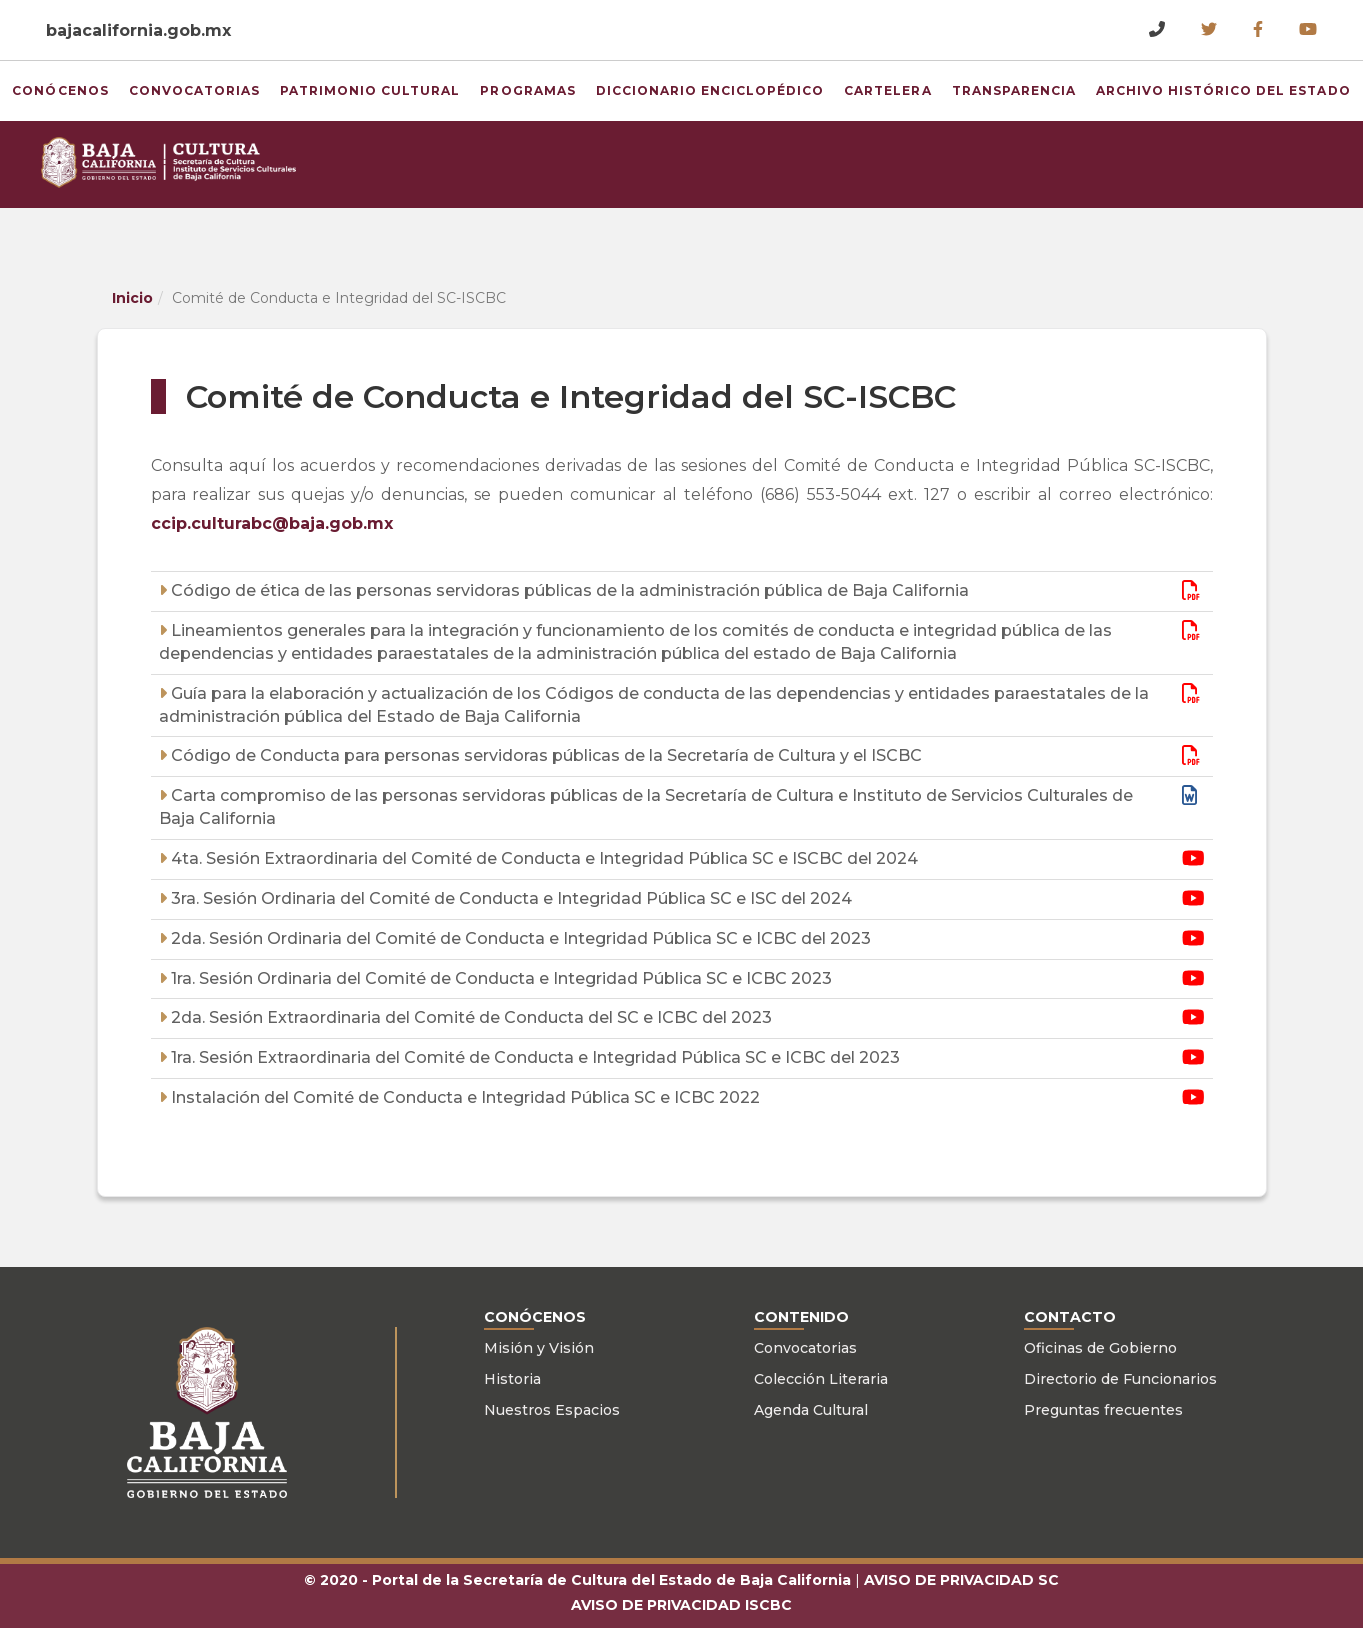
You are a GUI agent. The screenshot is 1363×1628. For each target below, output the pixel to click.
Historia (512, 1379)
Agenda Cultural (811, 1410)
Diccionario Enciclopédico (663, 90)
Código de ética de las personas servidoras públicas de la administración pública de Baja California (568, 590)
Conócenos (96, 83)
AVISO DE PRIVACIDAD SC (961, 1580)
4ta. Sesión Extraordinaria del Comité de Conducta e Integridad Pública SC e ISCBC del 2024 (542, 858)
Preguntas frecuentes (1103, 1410)
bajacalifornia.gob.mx (138, 30)
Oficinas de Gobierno (1100, 1348)
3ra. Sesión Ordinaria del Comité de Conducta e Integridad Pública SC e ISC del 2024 (509, 898)
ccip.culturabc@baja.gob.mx (272, 523)
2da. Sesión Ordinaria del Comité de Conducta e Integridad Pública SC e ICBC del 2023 (519, 938)
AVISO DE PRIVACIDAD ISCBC (681, 1605)
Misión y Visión (539, 1348)
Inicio (132, 298)
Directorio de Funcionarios (1120, 1379)
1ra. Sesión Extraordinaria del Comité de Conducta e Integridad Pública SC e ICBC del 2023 (533, 1057)
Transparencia (995, 83)
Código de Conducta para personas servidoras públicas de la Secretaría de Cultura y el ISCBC (544, 755)
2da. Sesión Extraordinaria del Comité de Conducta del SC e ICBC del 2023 (469, 1017)
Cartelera (877, 83)
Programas (537, 83)
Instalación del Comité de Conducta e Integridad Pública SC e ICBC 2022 (463, 1097)
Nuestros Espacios (552, 1410)
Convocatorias (222, 83)
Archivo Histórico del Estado (1169, 90)
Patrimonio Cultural (352, 90)
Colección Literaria (821, 1379)
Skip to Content (0, 0)
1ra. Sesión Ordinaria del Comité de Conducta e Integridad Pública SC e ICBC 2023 (499, 978)
